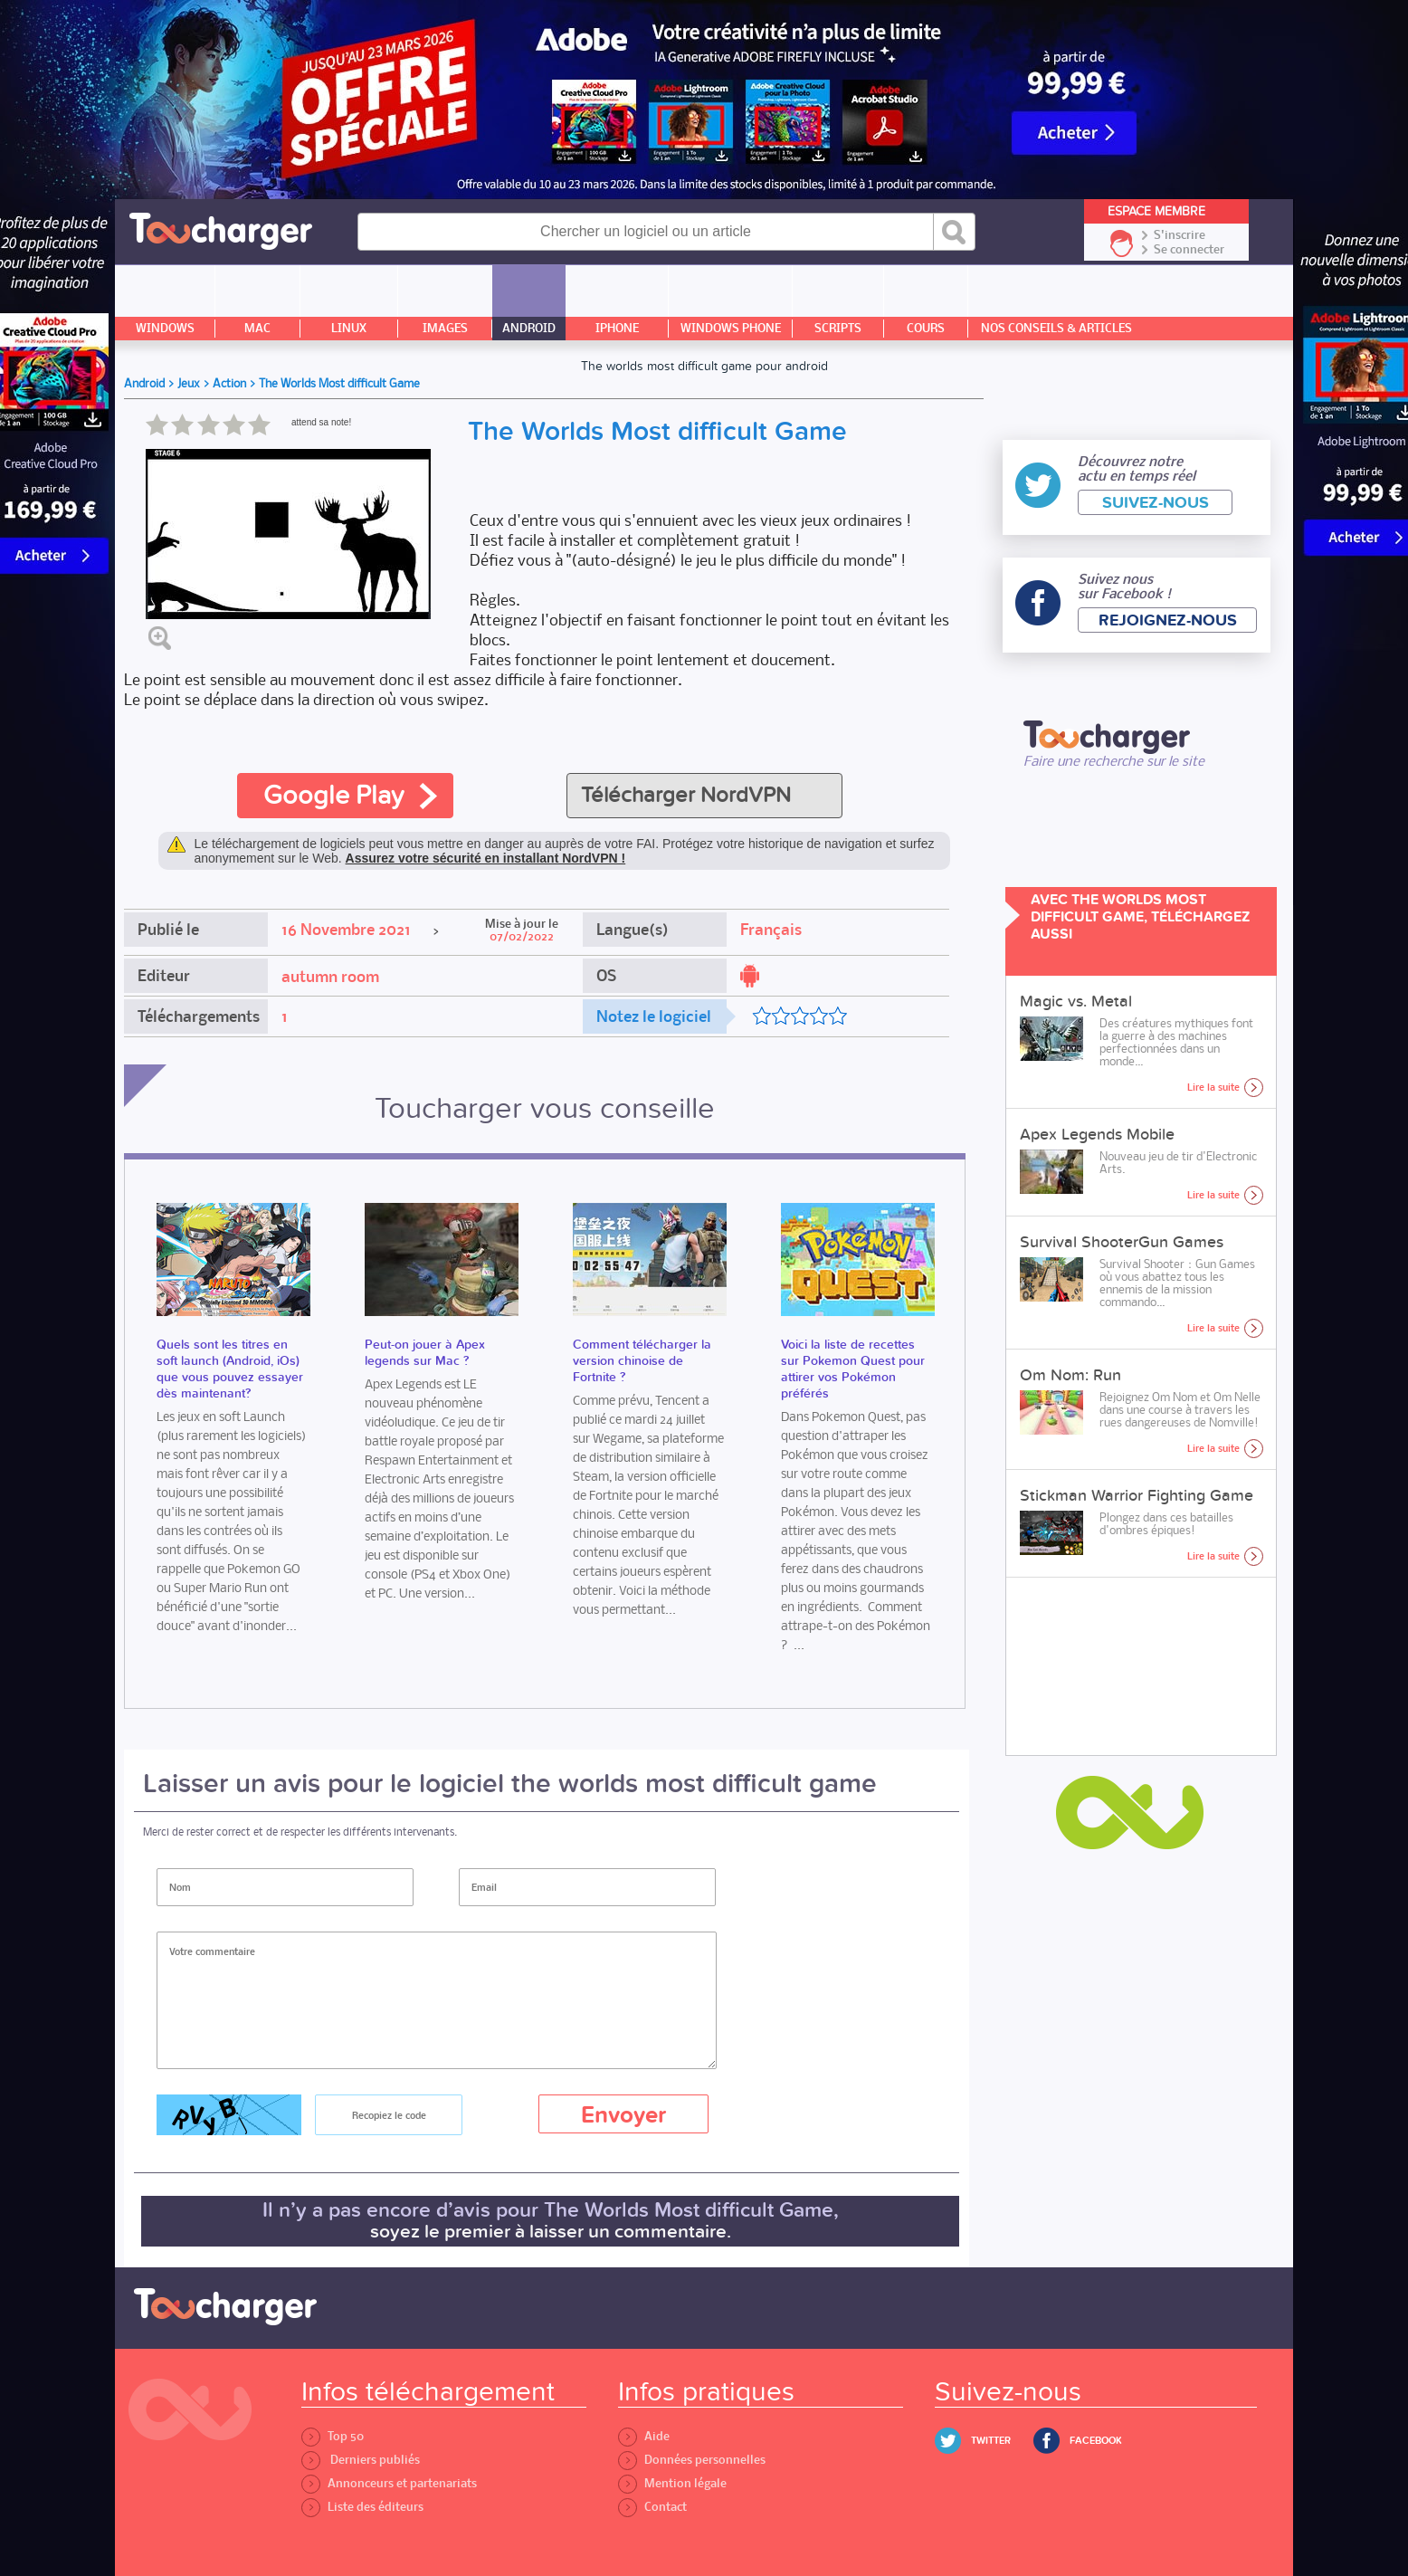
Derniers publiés (360, 2459)
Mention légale (672, 2483)
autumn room (330, 976)
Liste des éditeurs (362, 2506)
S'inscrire (1179, 235)
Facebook (1096, 2441)
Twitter (991, 2441)
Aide (644, 2436)
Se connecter (1189, 250)
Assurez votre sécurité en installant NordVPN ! (486, 858)
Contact (652, 2506)
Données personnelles (692, 2459)
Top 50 (332, 2436)
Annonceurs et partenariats (389, 2483)
